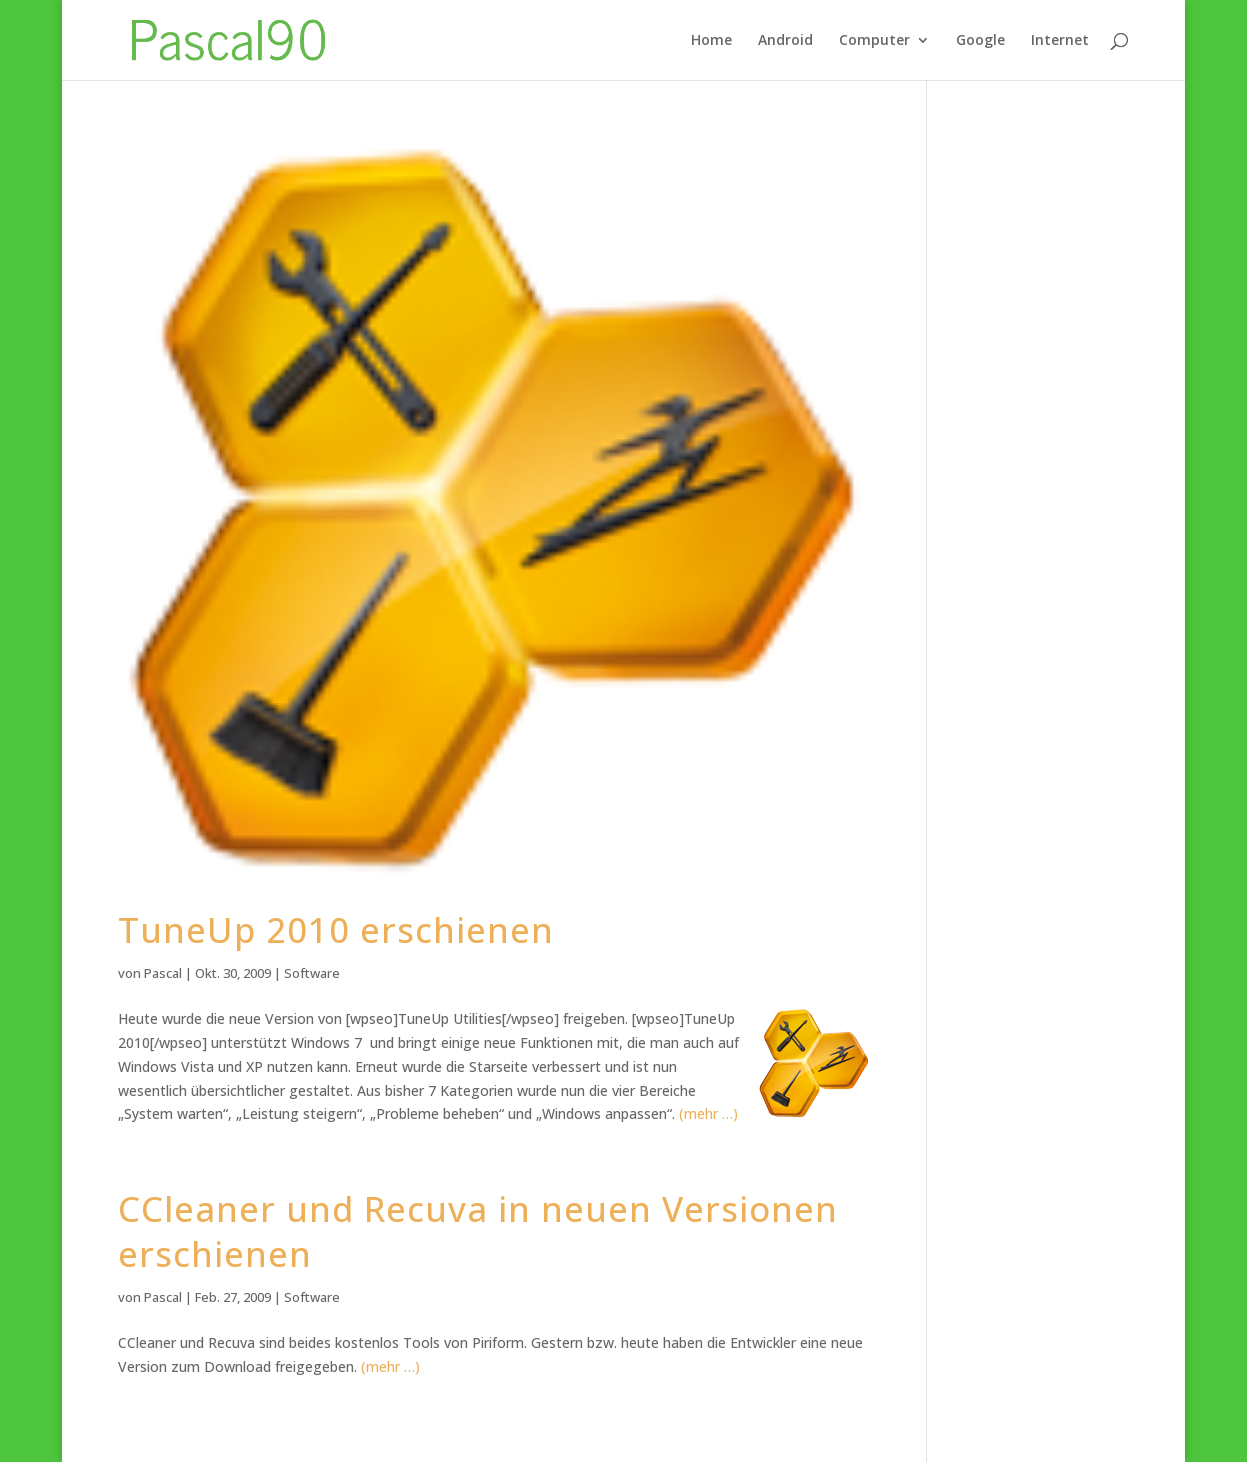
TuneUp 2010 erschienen (336, 929)
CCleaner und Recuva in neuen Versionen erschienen (478, 1231)
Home (711, 41)
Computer (874, 41)
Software (312, 973)
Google (980, 41)
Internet (1060, 41)
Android (785, 41)
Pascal (163, 973)
